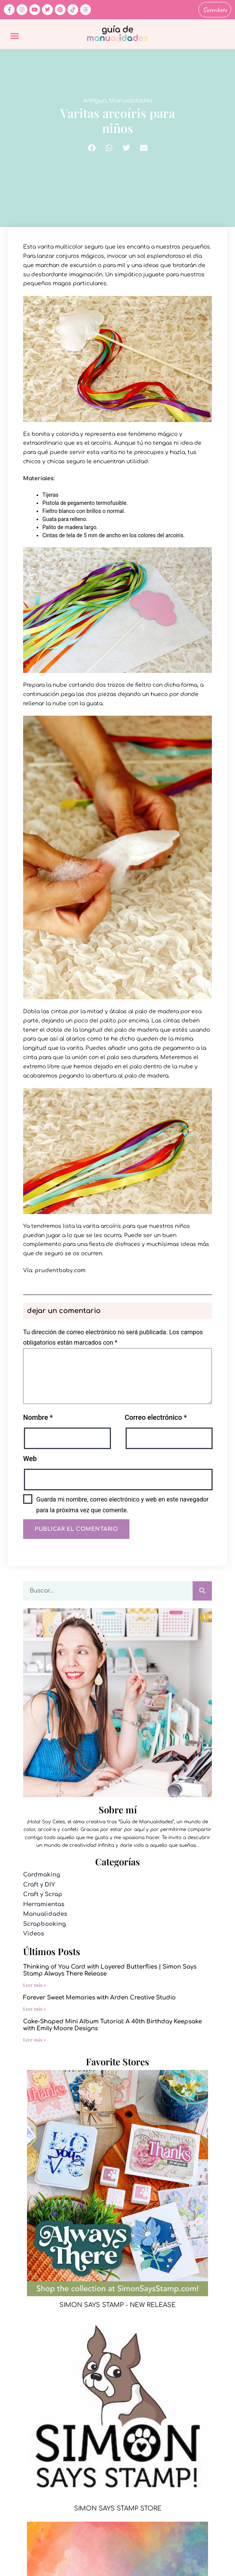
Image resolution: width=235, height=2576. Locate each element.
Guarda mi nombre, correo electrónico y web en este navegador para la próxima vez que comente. (122, 1504)
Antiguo (94, 101)
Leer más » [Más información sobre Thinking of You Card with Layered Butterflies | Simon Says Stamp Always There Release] (34, 1985)
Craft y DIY (39, 1885)
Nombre (38, 1417)
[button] (15, 36)
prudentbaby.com (60, 1270)
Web (30, 1458)
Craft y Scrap (42, 1894)
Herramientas (43, 1904)
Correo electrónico (156, 1417)
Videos (33, 1933)
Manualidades (130, 101)
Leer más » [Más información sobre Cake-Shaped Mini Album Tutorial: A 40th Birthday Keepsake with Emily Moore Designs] (34, 2039)
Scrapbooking (44, 1924)
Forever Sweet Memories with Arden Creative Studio (99, 1997)
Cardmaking (41, 1874)
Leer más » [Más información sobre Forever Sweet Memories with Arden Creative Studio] (34, 2009)
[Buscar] (202, 1591)
